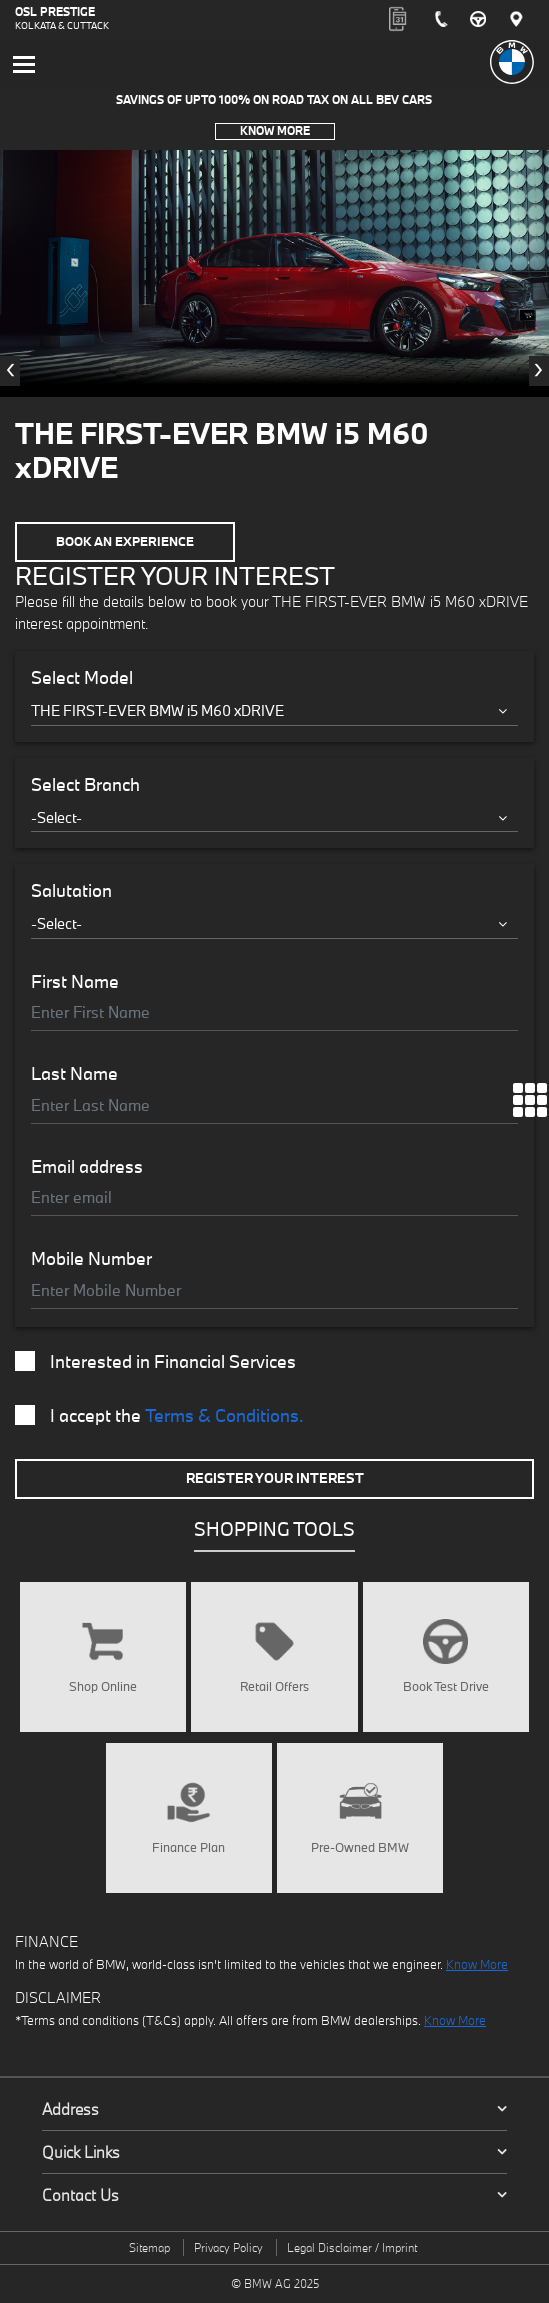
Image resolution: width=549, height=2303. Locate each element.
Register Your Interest (275, 1478)
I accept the (159, 1416)
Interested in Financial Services (155, 1362)
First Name (75, 982)
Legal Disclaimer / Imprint (352, 2247)
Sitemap (149, 2247)
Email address (87, 1167)
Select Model (82, 678)
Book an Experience (125, 541)
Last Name (74, 1074)
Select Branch (85, 785)
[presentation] (10, 371)
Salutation (71, 891)
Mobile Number (91, 1259)
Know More (275, 130)
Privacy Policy (228, 2247)
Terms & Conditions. (224, 1415)
